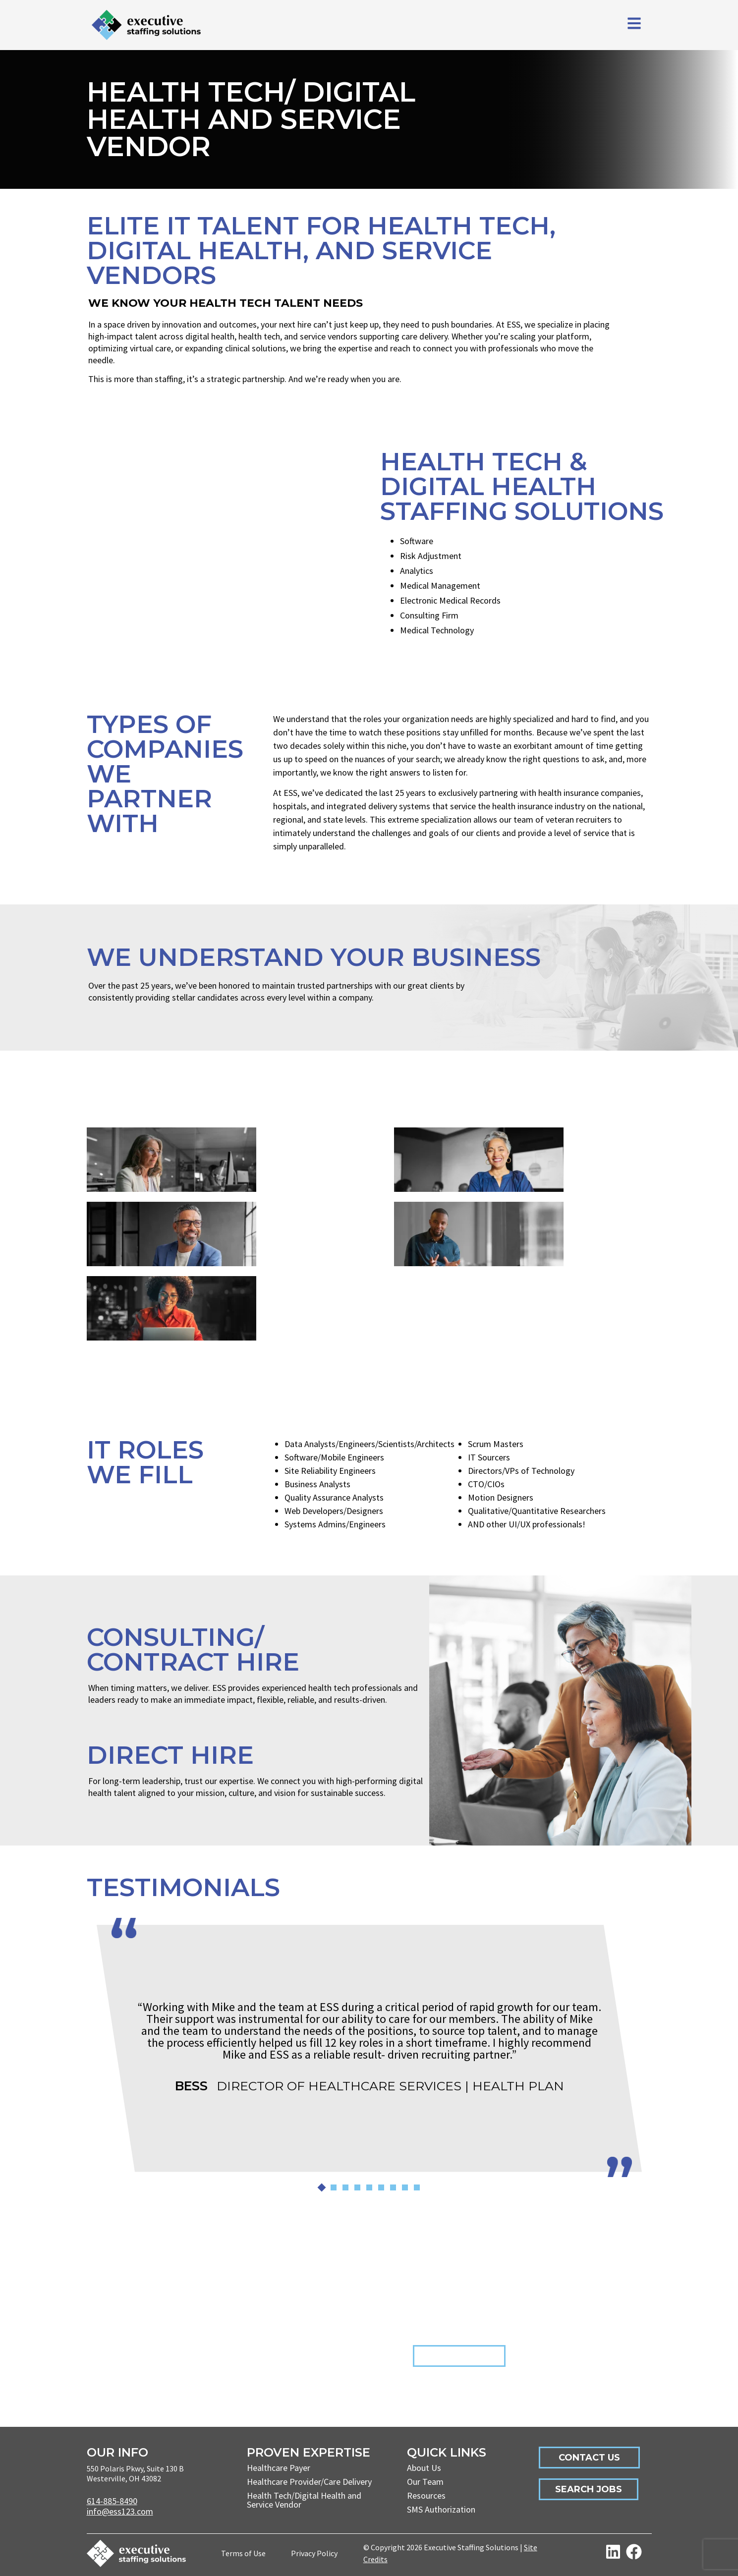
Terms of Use (243, 2553)
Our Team (425, 2481)
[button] (321, 2187)
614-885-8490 (112, 2501)
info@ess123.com (120, 2511)
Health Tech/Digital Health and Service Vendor (304, 2500)
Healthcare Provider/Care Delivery (309, 2481)
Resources (426, 2495)
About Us (424, 2467)
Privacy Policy (314, 2553)
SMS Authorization (441, 2509)
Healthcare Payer (278, 2467)
